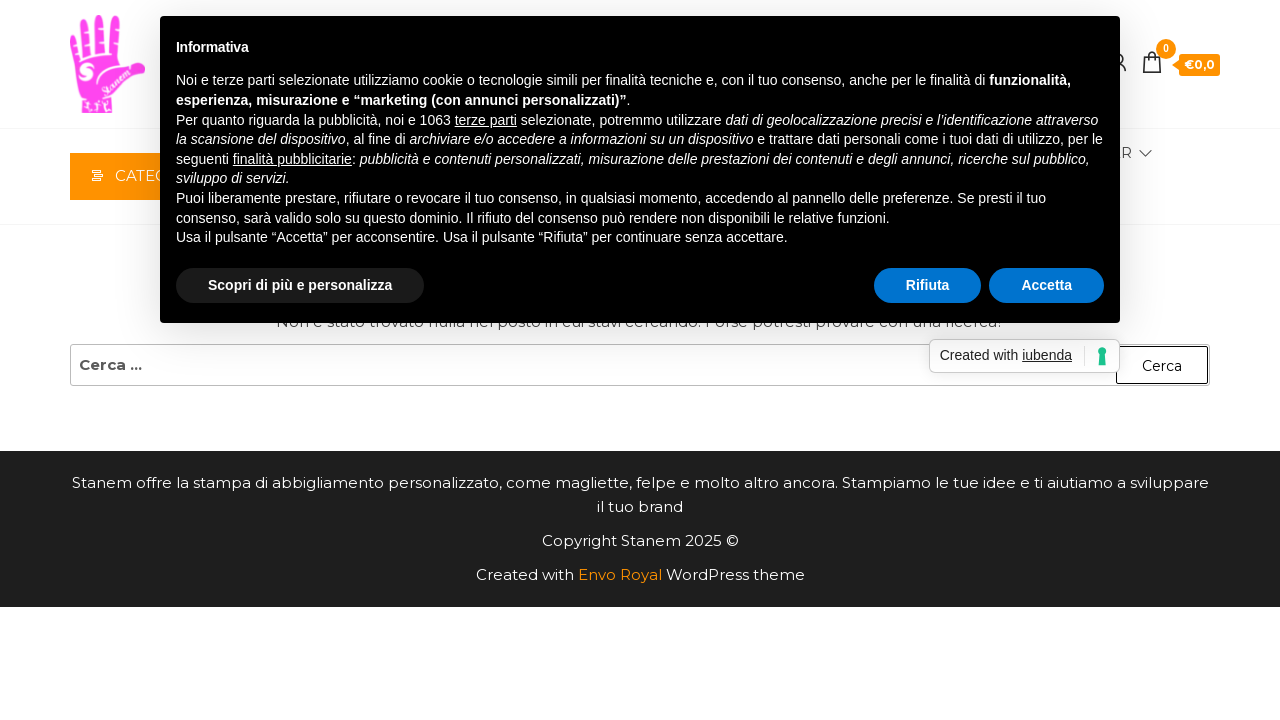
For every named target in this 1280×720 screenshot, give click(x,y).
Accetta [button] (1046, 285)
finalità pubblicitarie (292, 159)
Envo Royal (620, 578)
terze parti (486, 120)
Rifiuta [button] (928, 285)
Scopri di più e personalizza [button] (300, 285)
